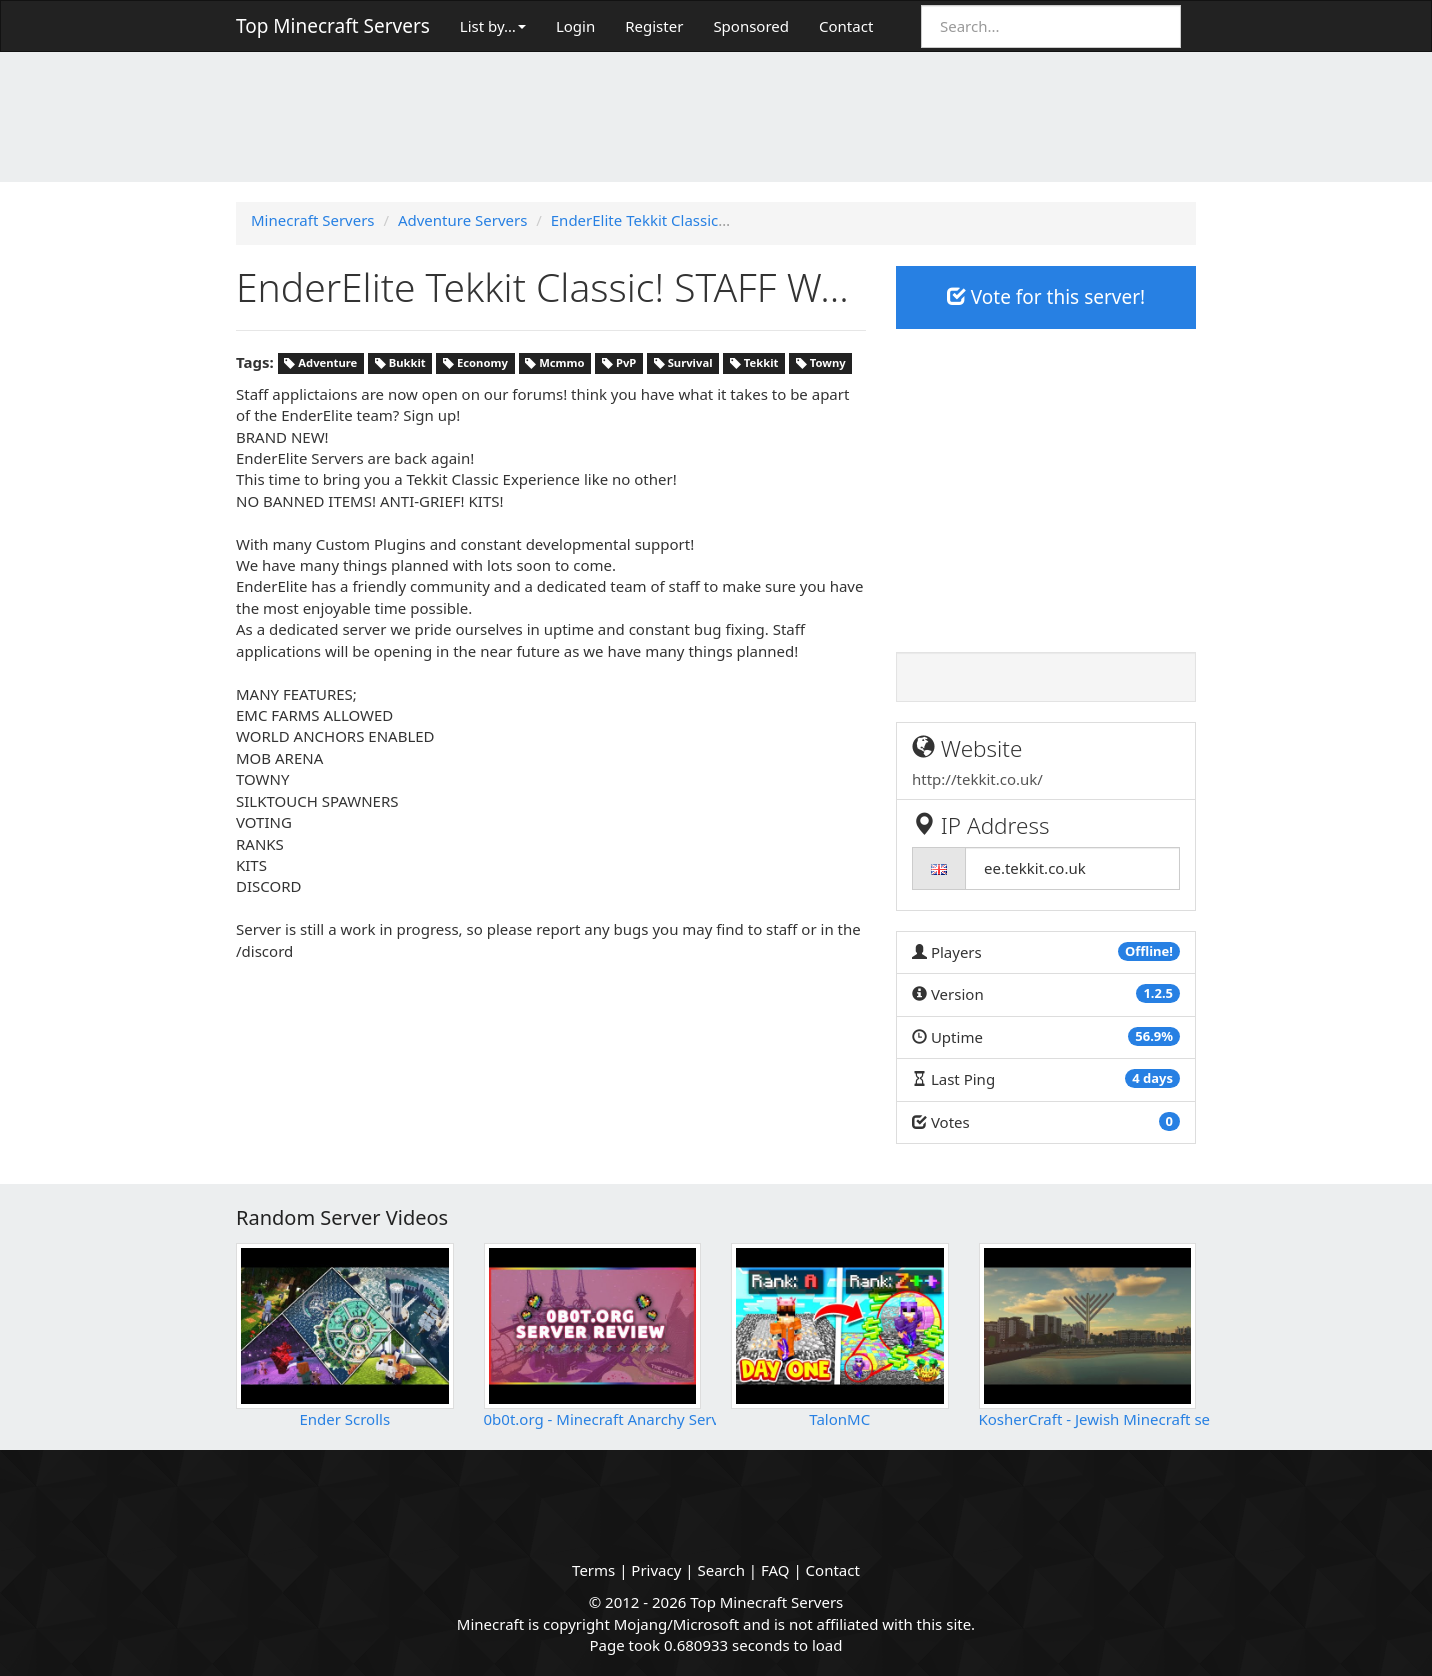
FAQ (775, 1570)
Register (654, 26)
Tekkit (754, 363)
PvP (619, 363)
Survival (683, 363)
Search (720, 1570)
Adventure (320, 363)
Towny (821, 363)
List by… (493, 26)
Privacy (656, 1570)
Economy (475, 363)
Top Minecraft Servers (333, 26)
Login (575, 26)
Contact (846, 26)
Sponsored (751, 26)
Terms (593, 1570)
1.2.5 (1158, 993)
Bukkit (400, 363)
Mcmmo (554, 363)
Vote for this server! (1046, 297)
